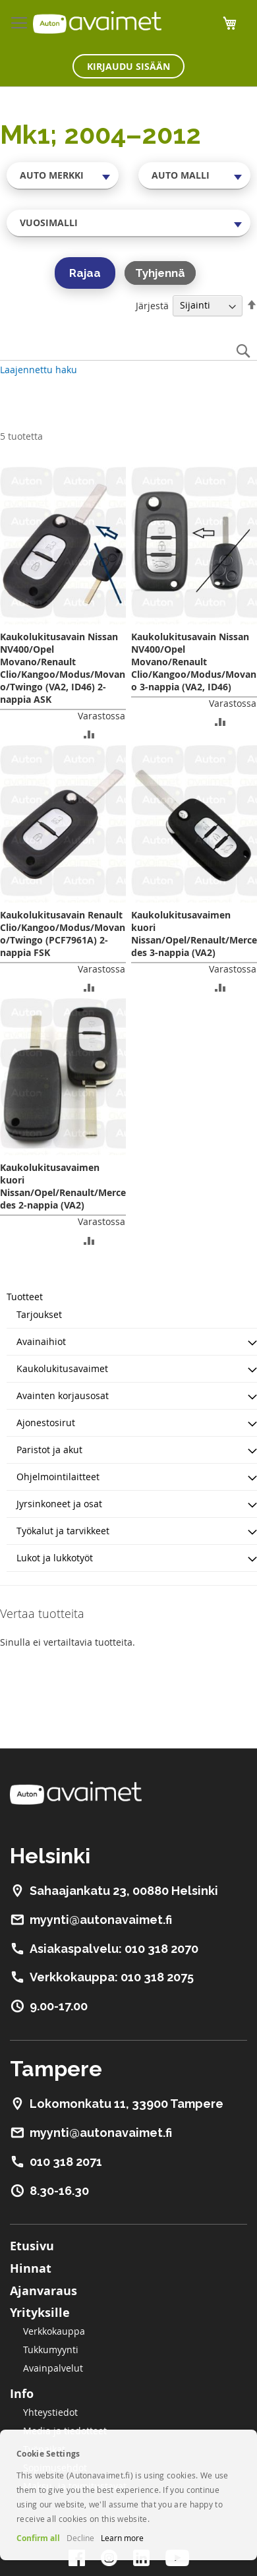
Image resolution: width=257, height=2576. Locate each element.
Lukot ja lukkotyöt (54, 1557)
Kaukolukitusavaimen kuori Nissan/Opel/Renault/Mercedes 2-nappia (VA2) (63, 1186)
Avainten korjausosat (62, 1395)
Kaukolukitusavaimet (62, 1368)
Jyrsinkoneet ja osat (59, 1503)
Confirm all (38, 2538)
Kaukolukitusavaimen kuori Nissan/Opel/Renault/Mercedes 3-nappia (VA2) (194, 934)
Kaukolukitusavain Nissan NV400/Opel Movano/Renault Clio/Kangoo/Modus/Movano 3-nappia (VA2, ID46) (193, 661)
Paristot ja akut (49, 1449)
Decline (80, 2537)
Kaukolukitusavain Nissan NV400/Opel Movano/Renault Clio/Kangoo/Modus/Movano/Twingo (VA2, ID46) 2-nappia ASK (62, 667)
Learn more (122, 2537)
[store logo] (97, 22)
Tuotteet (25, 1296)
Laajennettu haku (38, 369)
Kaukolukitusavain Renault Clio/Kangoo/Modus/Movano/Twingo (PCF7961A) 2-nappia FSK (62, 934)
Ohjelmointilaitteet (58, 1476)
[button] (89, 733)
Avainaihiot (41, 1341)
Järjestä (152, 305)
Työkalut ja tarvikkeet (62, 1530)
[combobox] (63, 175)
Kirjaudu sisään (128, 66)
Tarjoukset (39, 1314)
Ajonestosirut (45, 1422)
